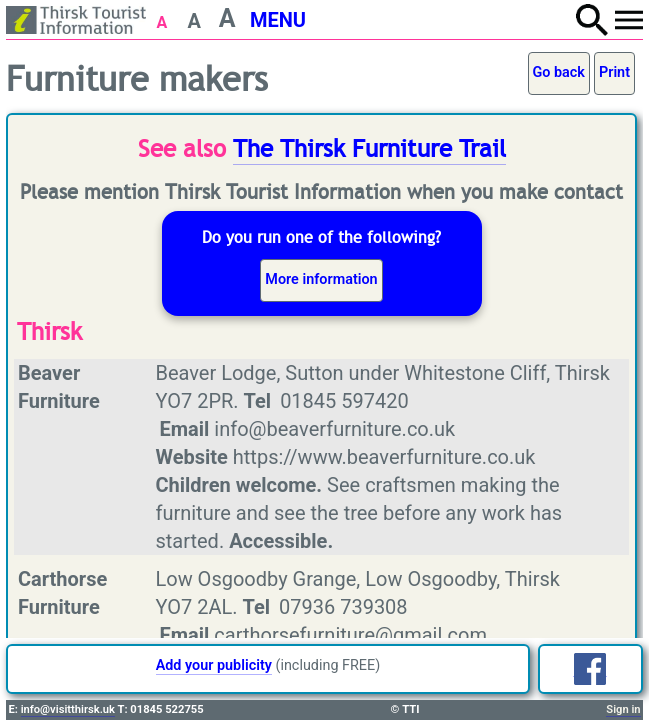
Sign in (623, 709)
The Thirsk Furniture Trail (369, 149)
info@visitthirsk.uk (68, 709)
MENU (278, 20)
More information (321, 279)
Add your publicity (214, 665)
